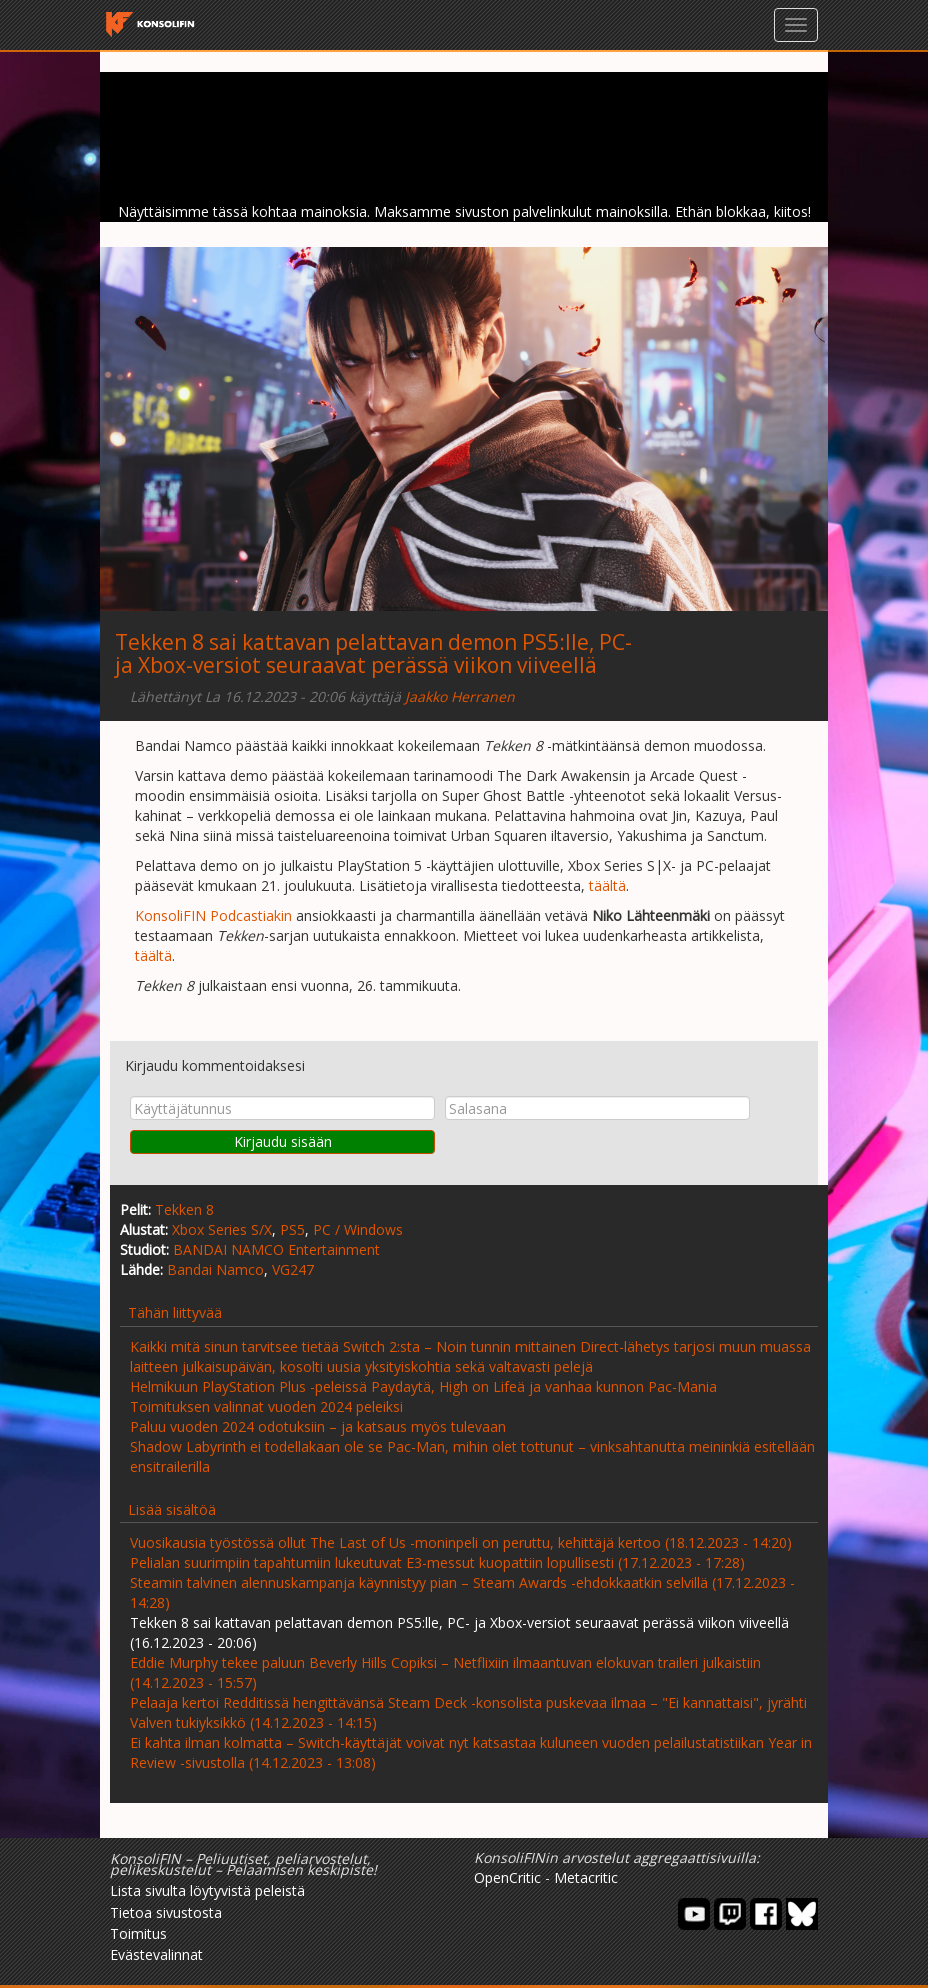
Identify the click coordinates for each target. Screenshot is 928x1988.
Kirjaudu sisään (283, 1141)
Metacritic (586, 1877)
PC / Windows (358, 1229)
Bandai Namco (215, 1269)
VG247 (293, 1269)
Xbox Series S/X (222, 1229)
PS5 (292, 1229)
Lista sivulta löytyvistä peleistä (207, 1890)
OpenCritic (507, 1877)
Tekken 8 (184, 1209)
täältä (607, 885)
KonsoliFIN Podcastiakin (213, 915)
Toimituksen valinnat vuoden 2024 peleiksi (266, 1406)
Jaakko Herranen (460, 696)
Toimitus (138, 1933)
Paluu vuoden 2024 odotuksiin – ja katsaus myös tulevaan (318, 1426)
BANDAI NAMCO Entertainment (276, 1249)
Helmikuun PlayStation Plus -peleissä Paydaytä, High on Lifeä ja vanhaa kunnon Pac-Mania (423, 1386)
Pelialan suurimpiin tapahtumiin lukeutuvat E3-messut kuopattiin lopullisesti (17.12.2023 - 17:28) (437, 1562)
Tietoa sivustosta (166, 1912)
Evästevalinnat (156, 1954)
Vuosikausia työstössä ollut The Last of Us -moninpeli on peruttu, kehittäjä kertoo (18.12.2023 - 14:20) (461, 1542)
